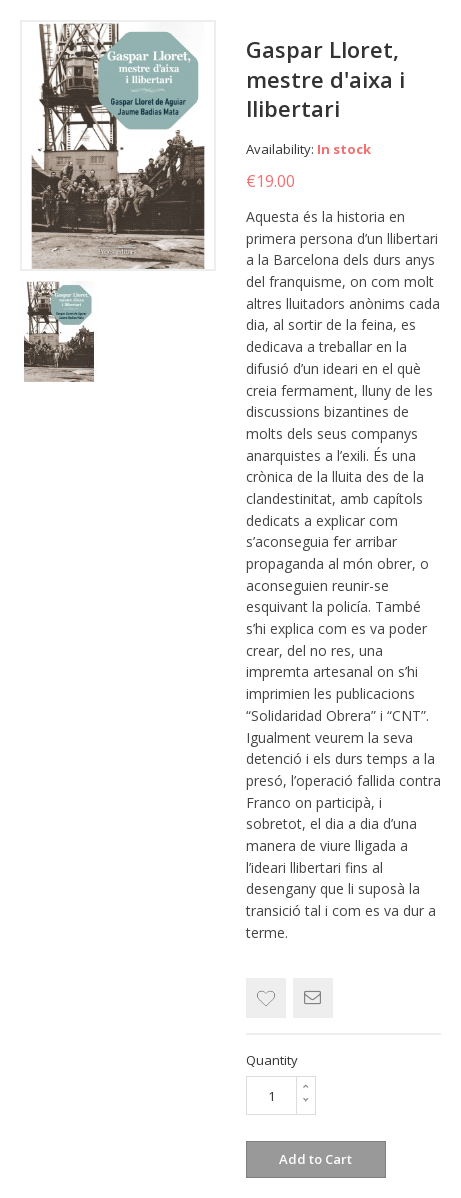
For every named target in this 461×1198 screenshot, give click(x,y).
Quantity (272, 1060)
